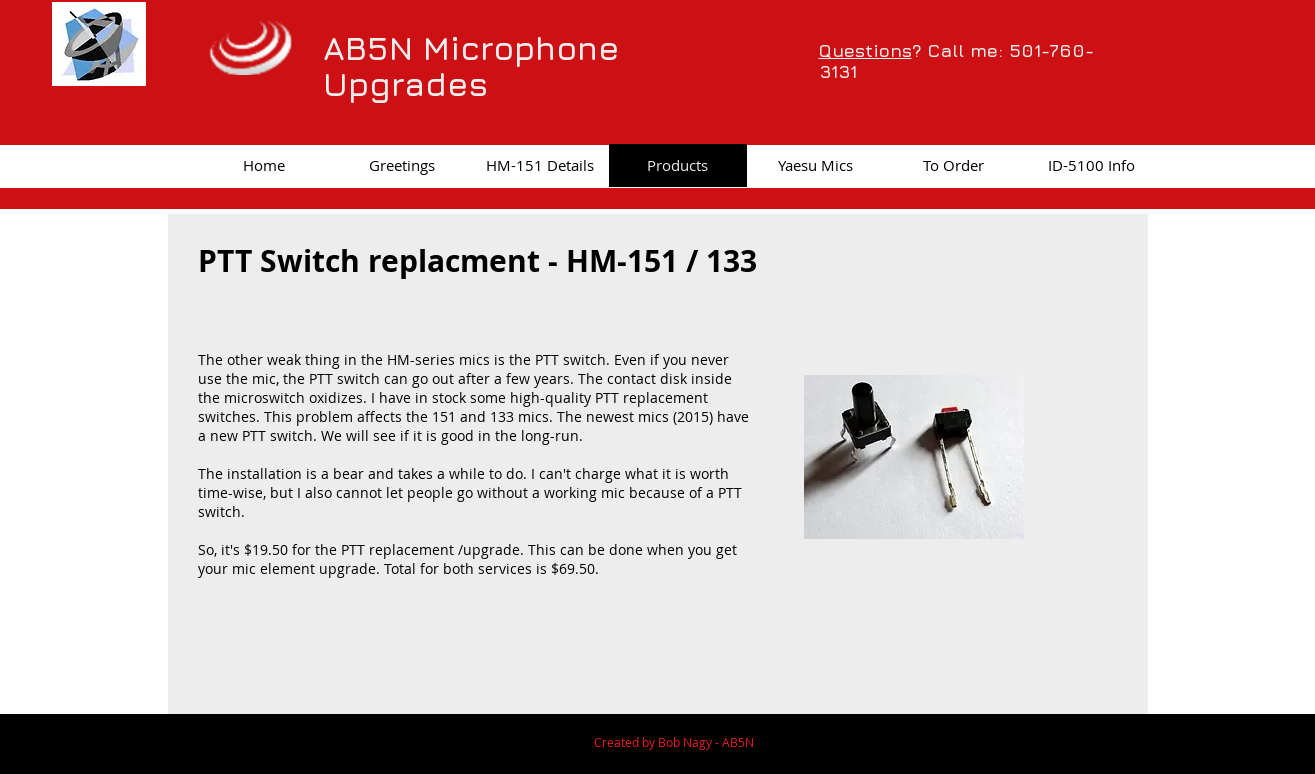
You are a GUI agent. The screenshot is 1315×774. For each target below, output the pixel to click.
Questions (865, 50)
